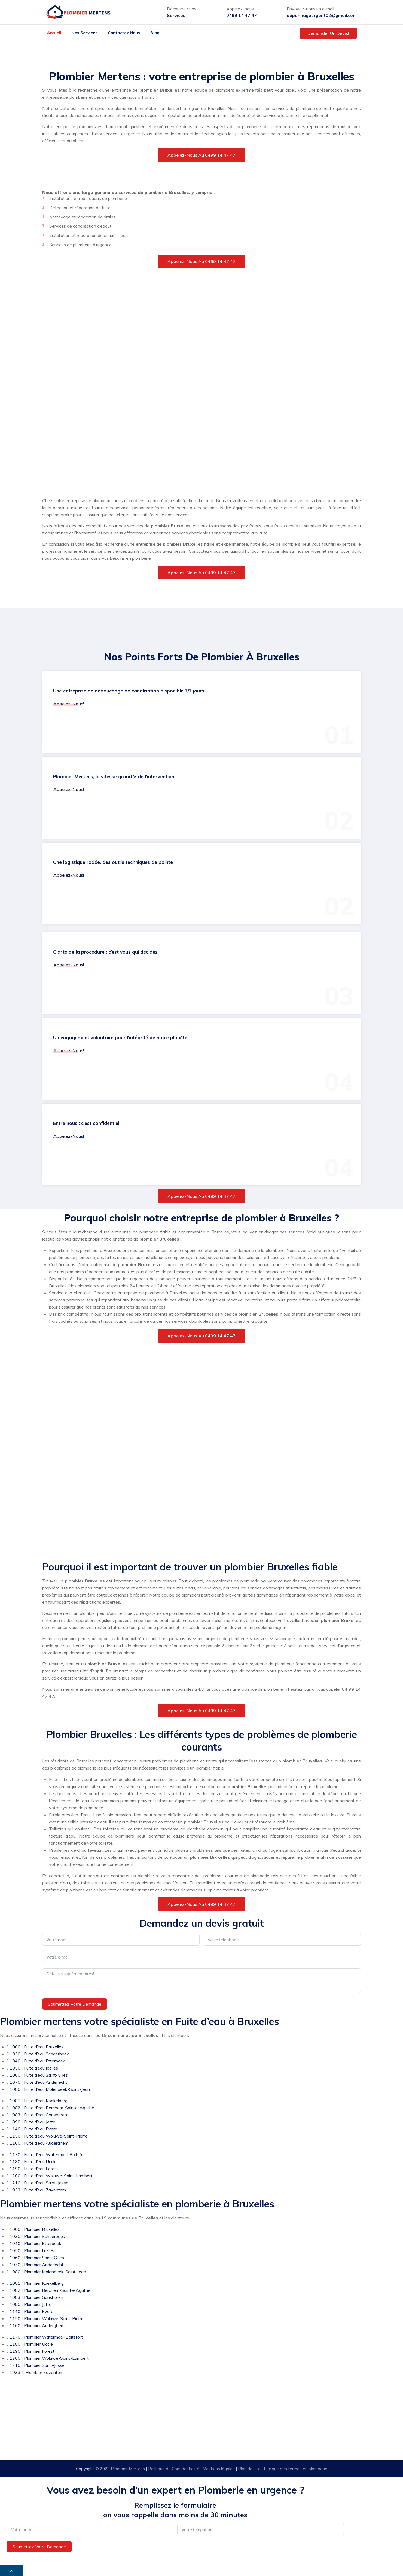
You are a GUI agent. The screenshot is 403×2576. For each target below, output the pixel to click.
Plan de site (249, 2468)
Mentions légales (219, 2468)
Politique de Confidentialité (174, 2468)
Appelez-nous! (68, 703)
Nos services (84, 32)
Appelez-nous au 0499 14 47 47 (201, 155)
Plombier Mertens (128, 2468)
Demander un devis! (328, 33)
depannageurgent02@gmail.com (322, 15)
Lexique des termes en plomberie (295, 2468)
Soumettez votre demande (74, 2004)
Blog (155, 32)
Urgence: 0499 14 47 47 (206, 2433)
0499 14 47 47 (241, 15)
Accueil (54, 32)
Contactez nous (124, 32)
